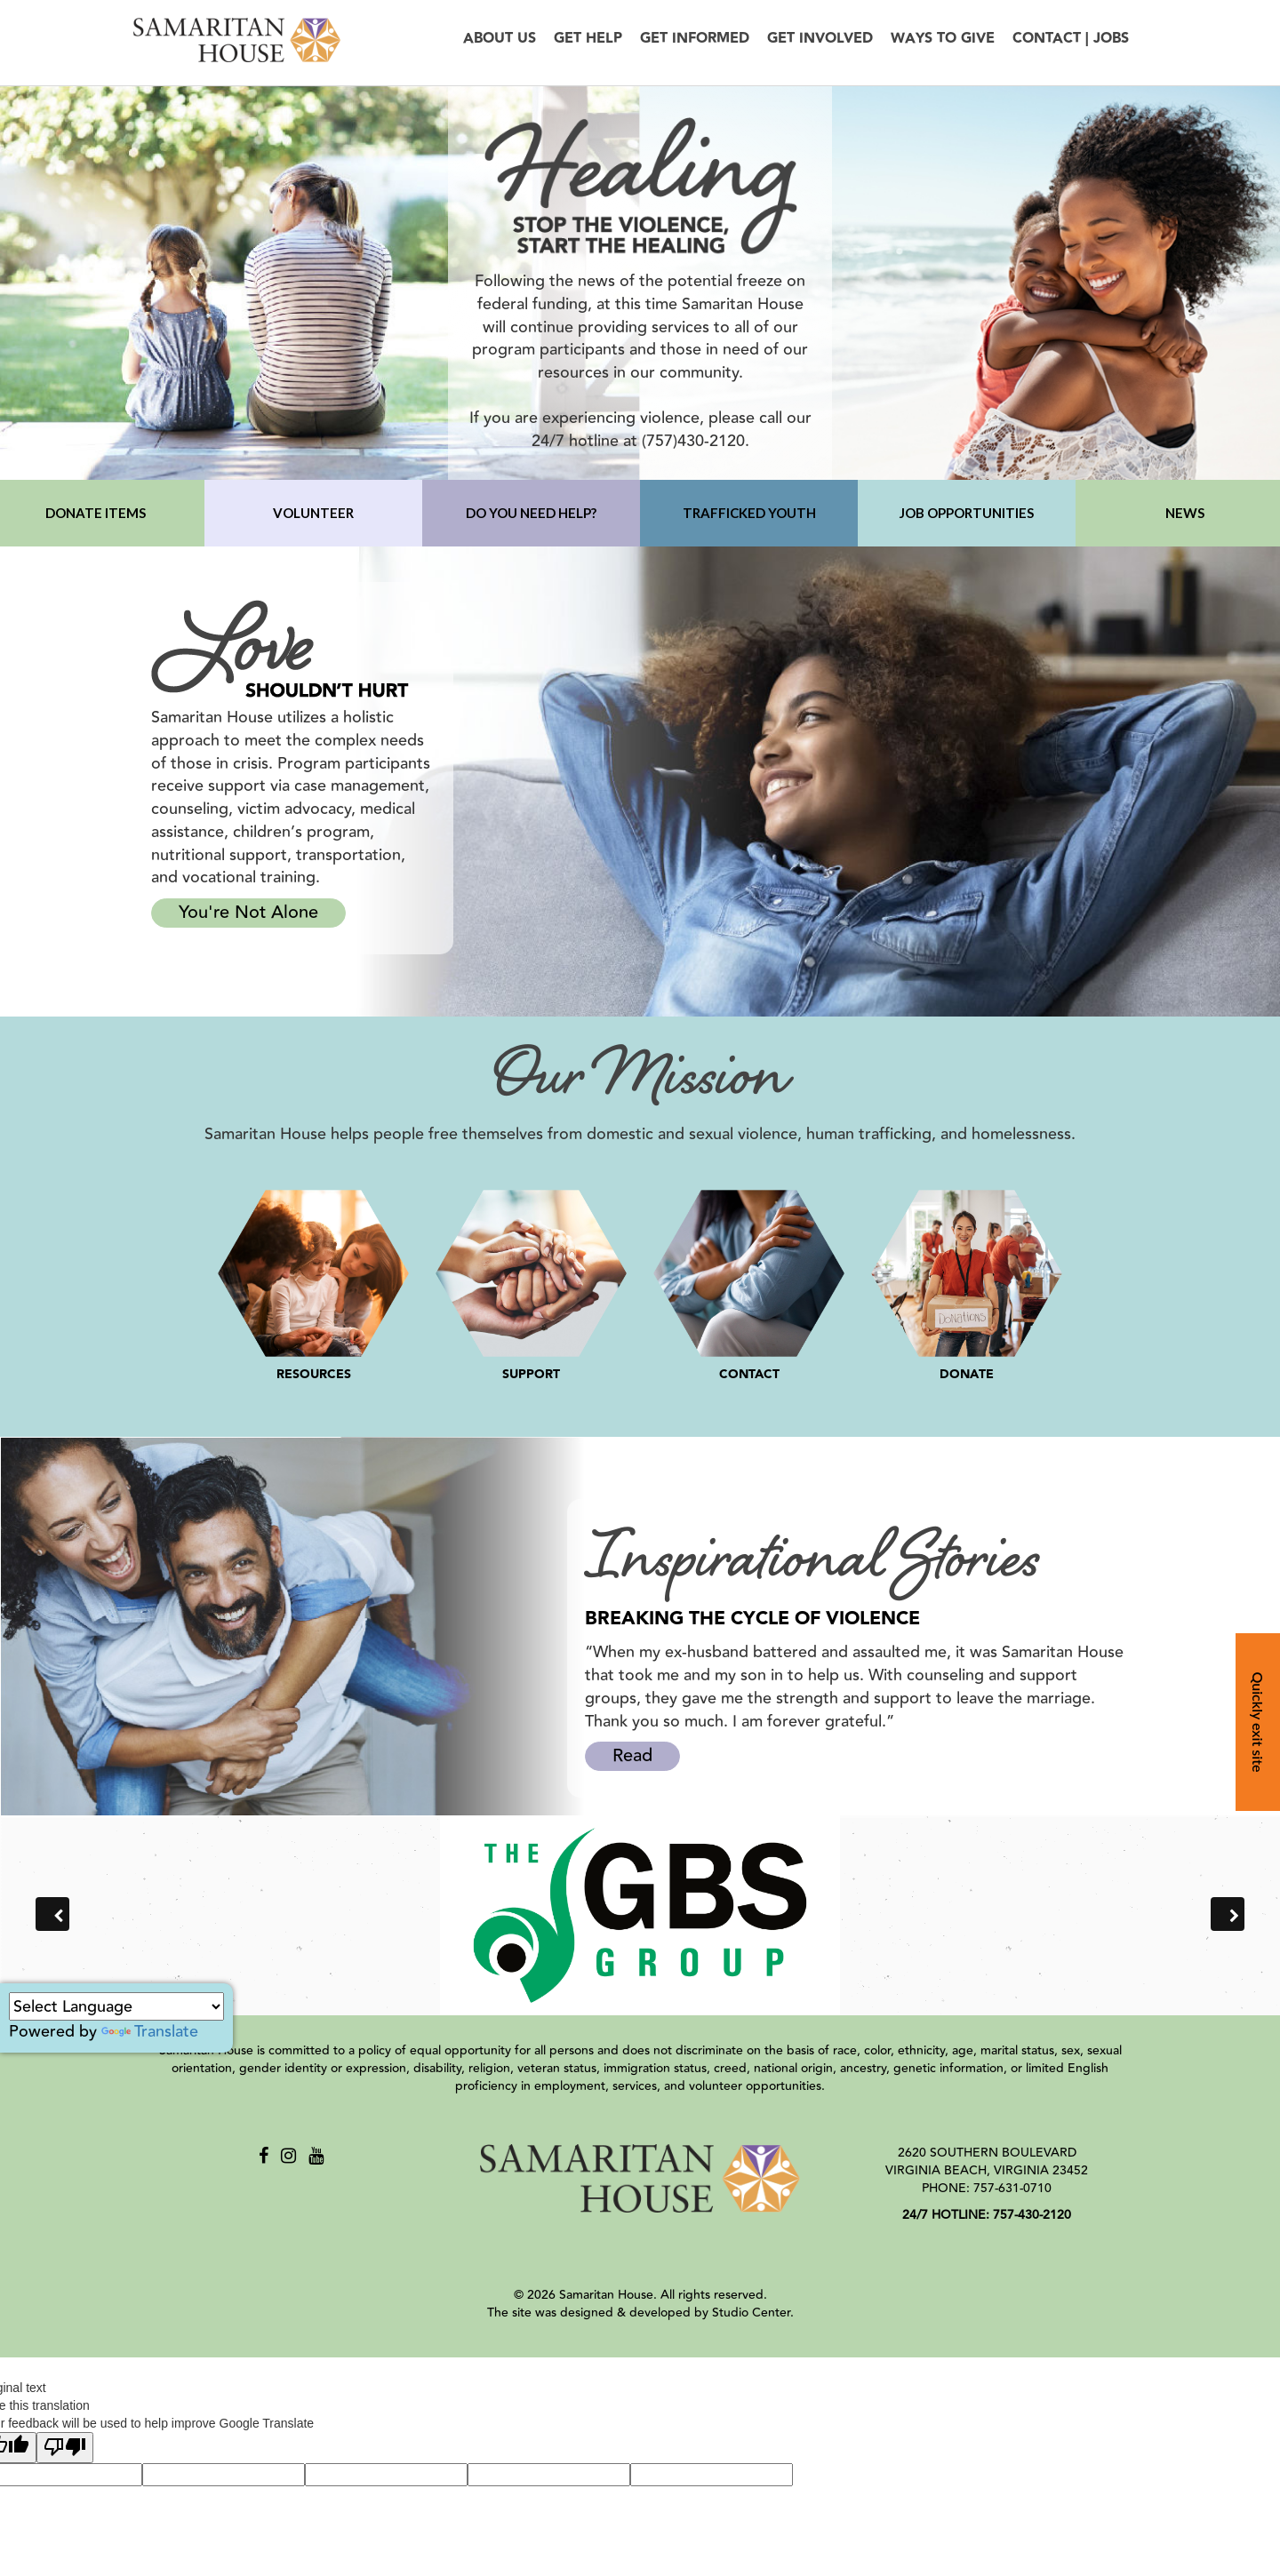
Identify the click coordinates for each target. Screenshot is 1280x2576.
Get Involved (820, 39)
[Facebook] (263, 2156)
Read (632, 1755)
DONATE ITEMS (95, 513)
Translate (149, 2031)
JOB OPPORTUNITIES (967, 513)
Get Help (588, 39)
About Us (499, 39)
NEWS (1184, 513)
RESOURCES (313, 1374)
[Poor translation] (64, 2447)
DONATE (967, 1374)
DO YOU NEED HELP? (531, 513)
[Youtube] (316, 2156)
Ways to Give (943, 39)
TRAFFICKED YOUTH (749, 513)
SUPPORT (531, 1374)
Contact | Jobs (1070, 39)
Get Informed (694, 39)
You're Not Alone (248, 912)
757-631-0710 (1012, 2188)
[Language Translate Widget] (116, 2006)
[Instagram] (288, 2156)
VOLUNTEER (313, 513)
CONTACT (749, 1374)
